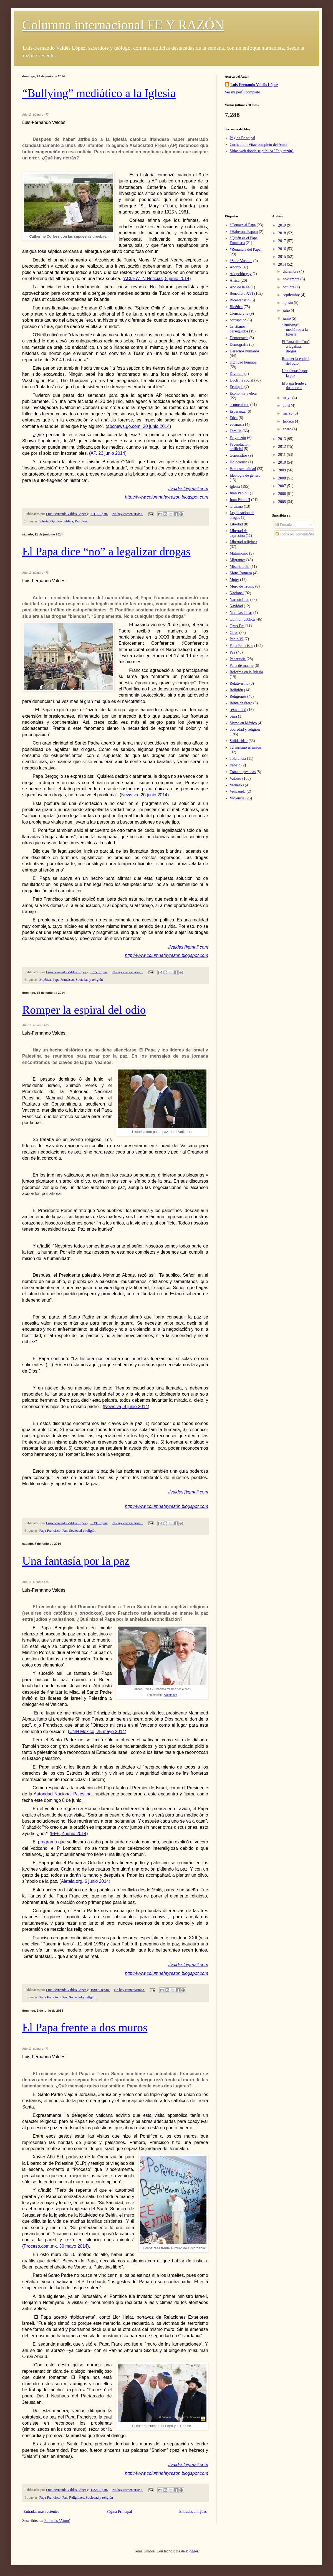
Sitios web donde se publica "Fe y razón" (262, 151)
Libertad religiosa (243, 542)
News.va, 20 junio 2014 (144, 794)
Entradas (284, 525)
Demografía (239, 344)
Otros (234, 633)
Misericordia (240, 567)
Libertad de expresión (239, 533)
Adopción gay (241, 274)
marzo (288, 413)
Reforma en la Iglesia (246, 672)
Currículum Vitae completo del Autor (259, 145)
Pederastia (238, 659)
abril (287, 405)
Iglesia (44, 521)
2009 (282, 470)
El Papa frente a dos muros (84, 2027)
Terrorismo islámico (245, 747)
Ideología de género (245, 475)
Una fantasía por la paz (76, 1560)
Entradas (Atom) (57, 2521)
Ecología (237, 387)
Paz (64, 1531)
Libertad (236, 524)
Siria (233, 716)
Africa (235, 280)
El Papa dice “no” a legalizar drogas (106, 551)
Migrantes (238, 560)
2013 (282, 439)
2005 (282, 502)
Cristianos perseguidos (239, 328)
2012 (282, 446)
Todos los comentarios (295, 534)
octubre (289, 287)
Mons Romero (241, 573)
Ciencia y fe (239, 313)
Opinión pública (61, 521)
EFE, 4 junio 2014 (68, 1833)
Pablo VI (237, 639)
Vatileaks (237, 785)
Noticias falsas (241, 613)
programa (47, 1842)
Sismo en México (243, 723)
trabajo (235, 765)
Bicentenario (240, 300)
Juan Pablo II (240, 500)
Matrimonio (239, 553)
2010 (282, 462)
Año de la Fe (240, 287)
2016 (282, 249)
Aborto (235, 267)
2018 (282, 233)
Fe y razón (238, 438)
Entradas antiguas (193, 2511)
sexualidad (238, 710)
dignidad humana (243, 362)
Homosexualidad (243, 469)
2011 (282, 455)
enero (287, 429)
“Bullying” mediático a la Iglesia (99, 93)
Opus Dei (237, 626)
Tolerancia (238, 758)
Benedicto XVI (241, 293)
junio (287, 318)
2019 (282, 225)
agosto (288, 303)
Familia (236, 431)
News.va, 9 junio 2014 (126, 1406)
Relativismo (239, 683)
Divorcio (237, 374)
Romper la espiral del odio (84, 1010)
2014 (282, 264)
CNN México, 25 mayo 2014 (97, 1731)
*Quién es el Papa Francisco (244, 240)
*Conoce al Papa (243, 225)
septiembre (292, 295)
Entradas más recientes (41, 2511)
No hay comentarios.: (127, 514)
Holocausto (239, 462)
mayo (287, 398)
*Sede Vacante (241, 261)
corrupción (238, 320)
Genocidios (239, 455)
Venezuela (238, 791)
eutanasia (237, 424)
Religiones (76, 2497)
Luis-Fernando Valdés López (254, 85)
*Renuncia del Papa (245, 249)
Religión (81, 521)
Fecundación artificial (240, 446)
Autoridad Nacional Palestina (62, 1794)
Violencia (237, 798)
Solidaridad (239, 741)
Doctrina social (241, 380)
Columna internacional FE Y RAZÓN (123, 24)
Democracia (239, 338)
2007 (282, 486)
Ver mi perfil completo (242, 92)
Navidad (236, 606)
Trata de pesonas (243, 772)
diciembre (291, 271)
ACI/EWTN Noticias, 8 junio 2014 (156, 278)
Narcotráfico (239, 600)
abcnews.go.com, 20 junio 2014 (138, 426)
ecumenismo (239, 405)
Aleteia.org (170, 1694)
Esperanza (238, 411)
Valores (235, 778)
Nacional (237, 593)
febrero (289, 421)
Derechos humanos (244, 351)
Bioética (45, 980)
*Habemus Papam (244, 232)
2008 (282, 478)
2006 (282, 494)
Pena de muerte (242, 666)
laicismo (236, 506)
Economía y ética (243, 393)
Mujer (234, 580)
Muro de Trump (242, 586)
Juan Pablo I (239, 493)
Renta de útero (241, 703)
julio (287, 310)
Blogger (192, 2551)
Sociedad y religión (89, 980)
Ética (234, 418)
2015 (282, 257)
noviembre (291, 279)
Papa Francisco (63, 980)
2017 (282, 241)
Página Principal (119, 2511)
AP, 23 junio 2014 (107, 453)
